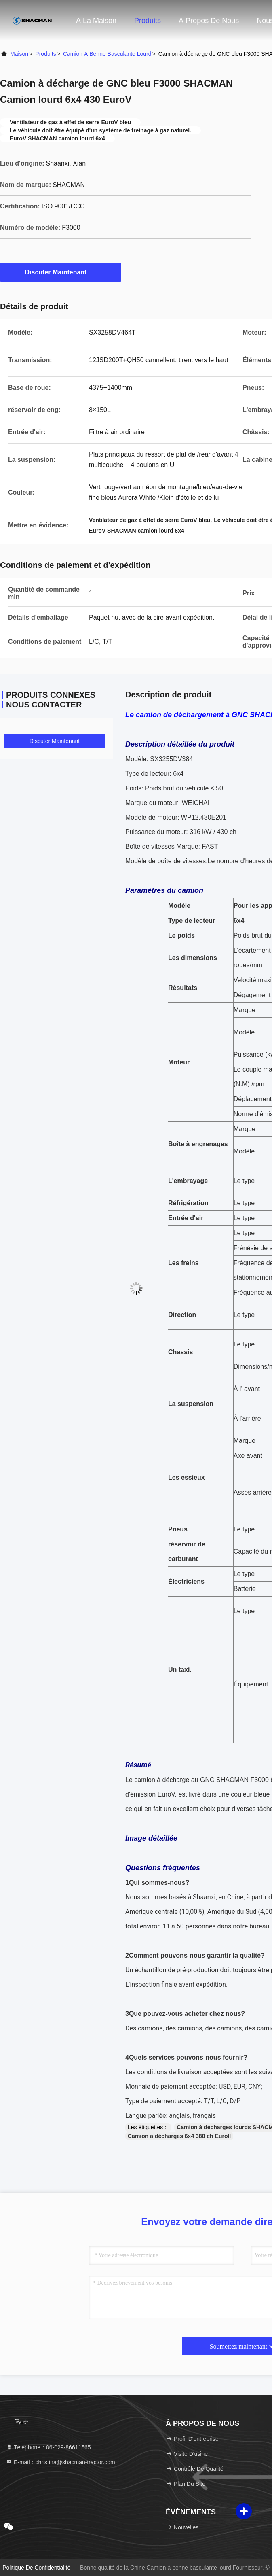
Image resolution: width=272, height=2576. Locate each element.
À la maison (96, 21)
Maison (19, 54)
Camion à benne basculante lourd (107, 54)
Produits (147, 21)
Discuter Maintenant (61, 272)
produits (45, 54)
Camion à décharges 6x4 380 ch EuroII (179, 2136)
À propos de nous (209, 21)
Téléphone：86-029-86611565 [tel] (48, 2447)
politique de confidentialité (36, 2567)
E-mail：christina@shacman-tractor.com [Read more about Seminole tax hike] (60, 2462)
